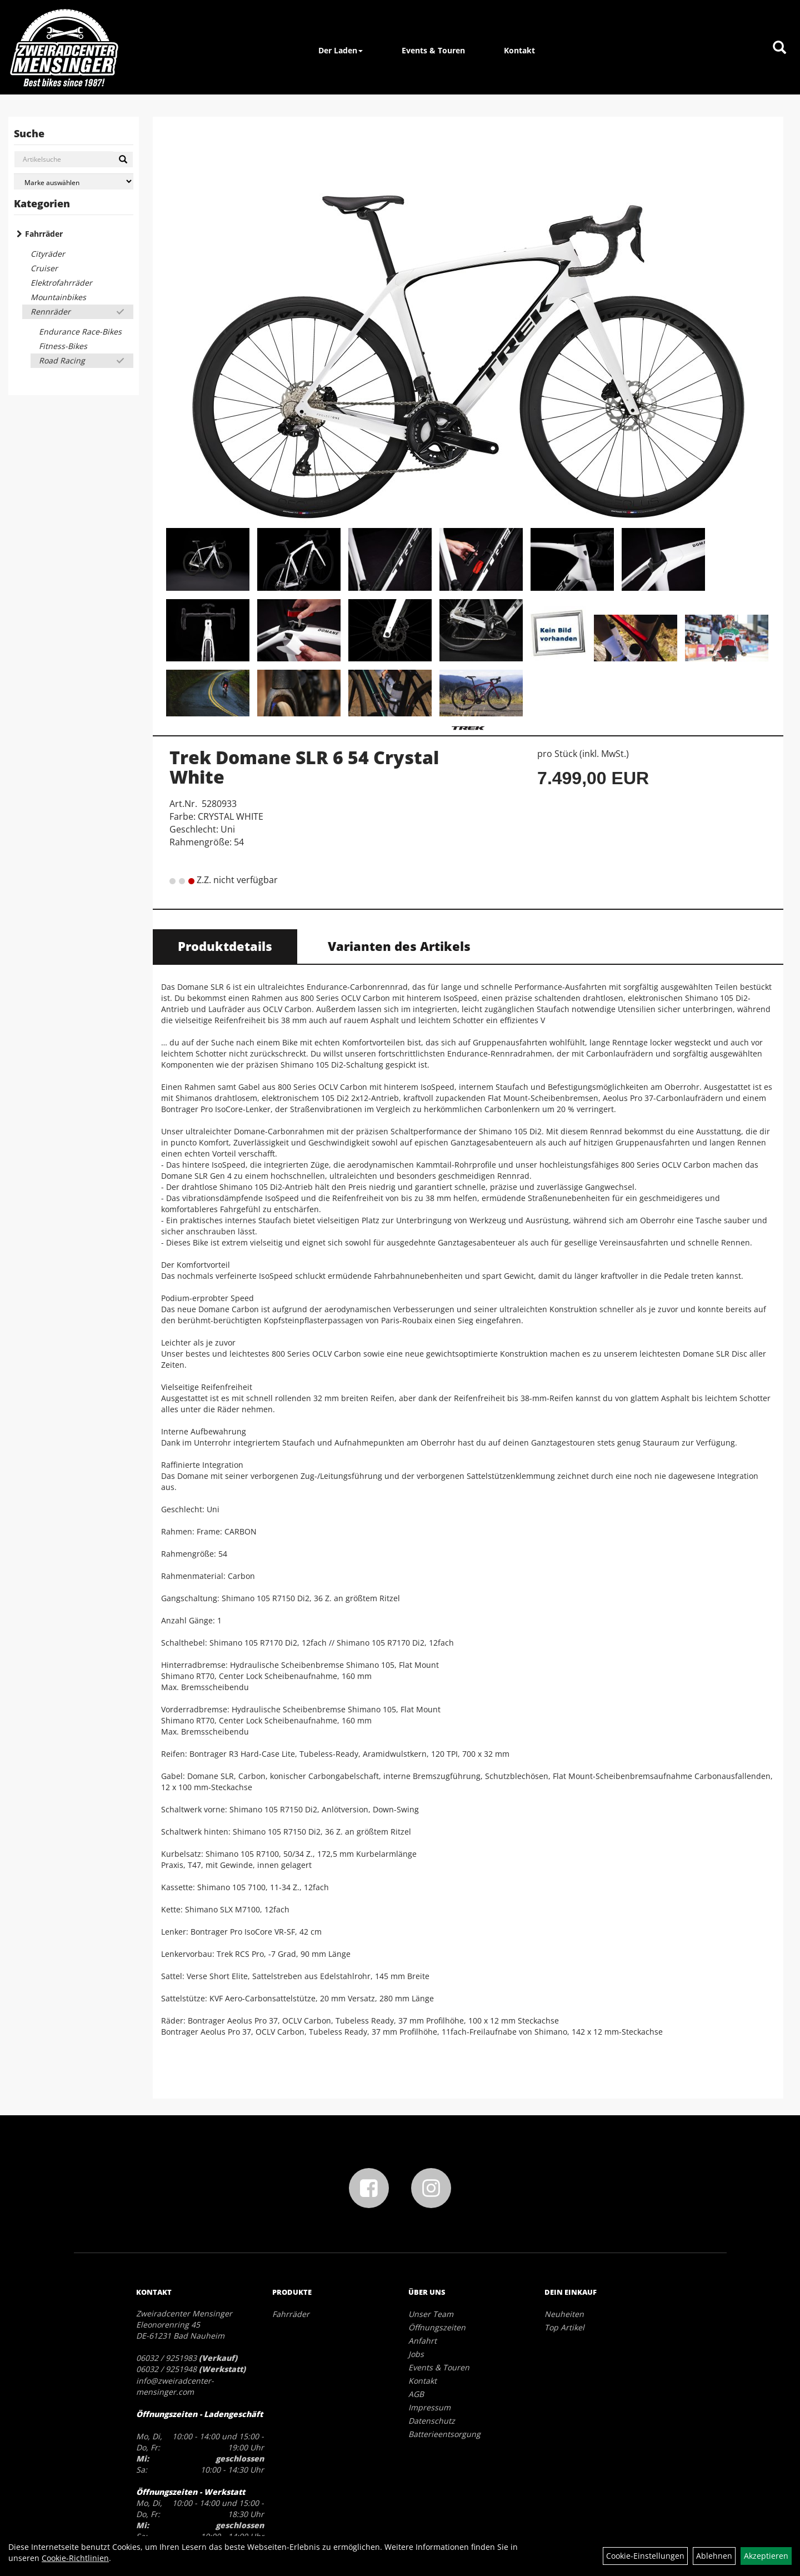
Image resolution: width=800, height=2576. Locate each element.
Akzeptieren (766, 2555)
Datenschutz (431, 2420)
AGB (416, 2394)
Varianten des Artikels (399, 946)
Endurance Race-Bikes (80, 331)
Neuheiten (564, 2314)
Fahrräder (44, 233)
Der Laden (340, 50)
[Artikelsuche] (779, 48)
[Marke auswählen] (73, 181)
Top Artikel (564, 2327)
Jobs (416, 2354)
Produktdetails (225, 946)
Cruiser (44, 268)
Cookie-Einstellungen (645, 2555)
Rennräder (51, 311)
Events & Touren (433, 50)
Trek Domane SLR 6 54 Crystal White (304, 767)
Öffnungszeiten (437, 2327)
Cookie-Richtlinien (75, 2558)
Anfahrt (422, 2340)
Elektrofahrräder (61, 282)
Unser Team (430, 2314)
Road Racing (62, 360)
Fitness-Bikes (63, 346)
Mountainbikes (58, 297)
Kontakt (519, 50)
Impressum (429, 2407)
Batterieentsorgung (444, 2434)
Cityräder (48, 253)
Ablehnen (714, 2555)
